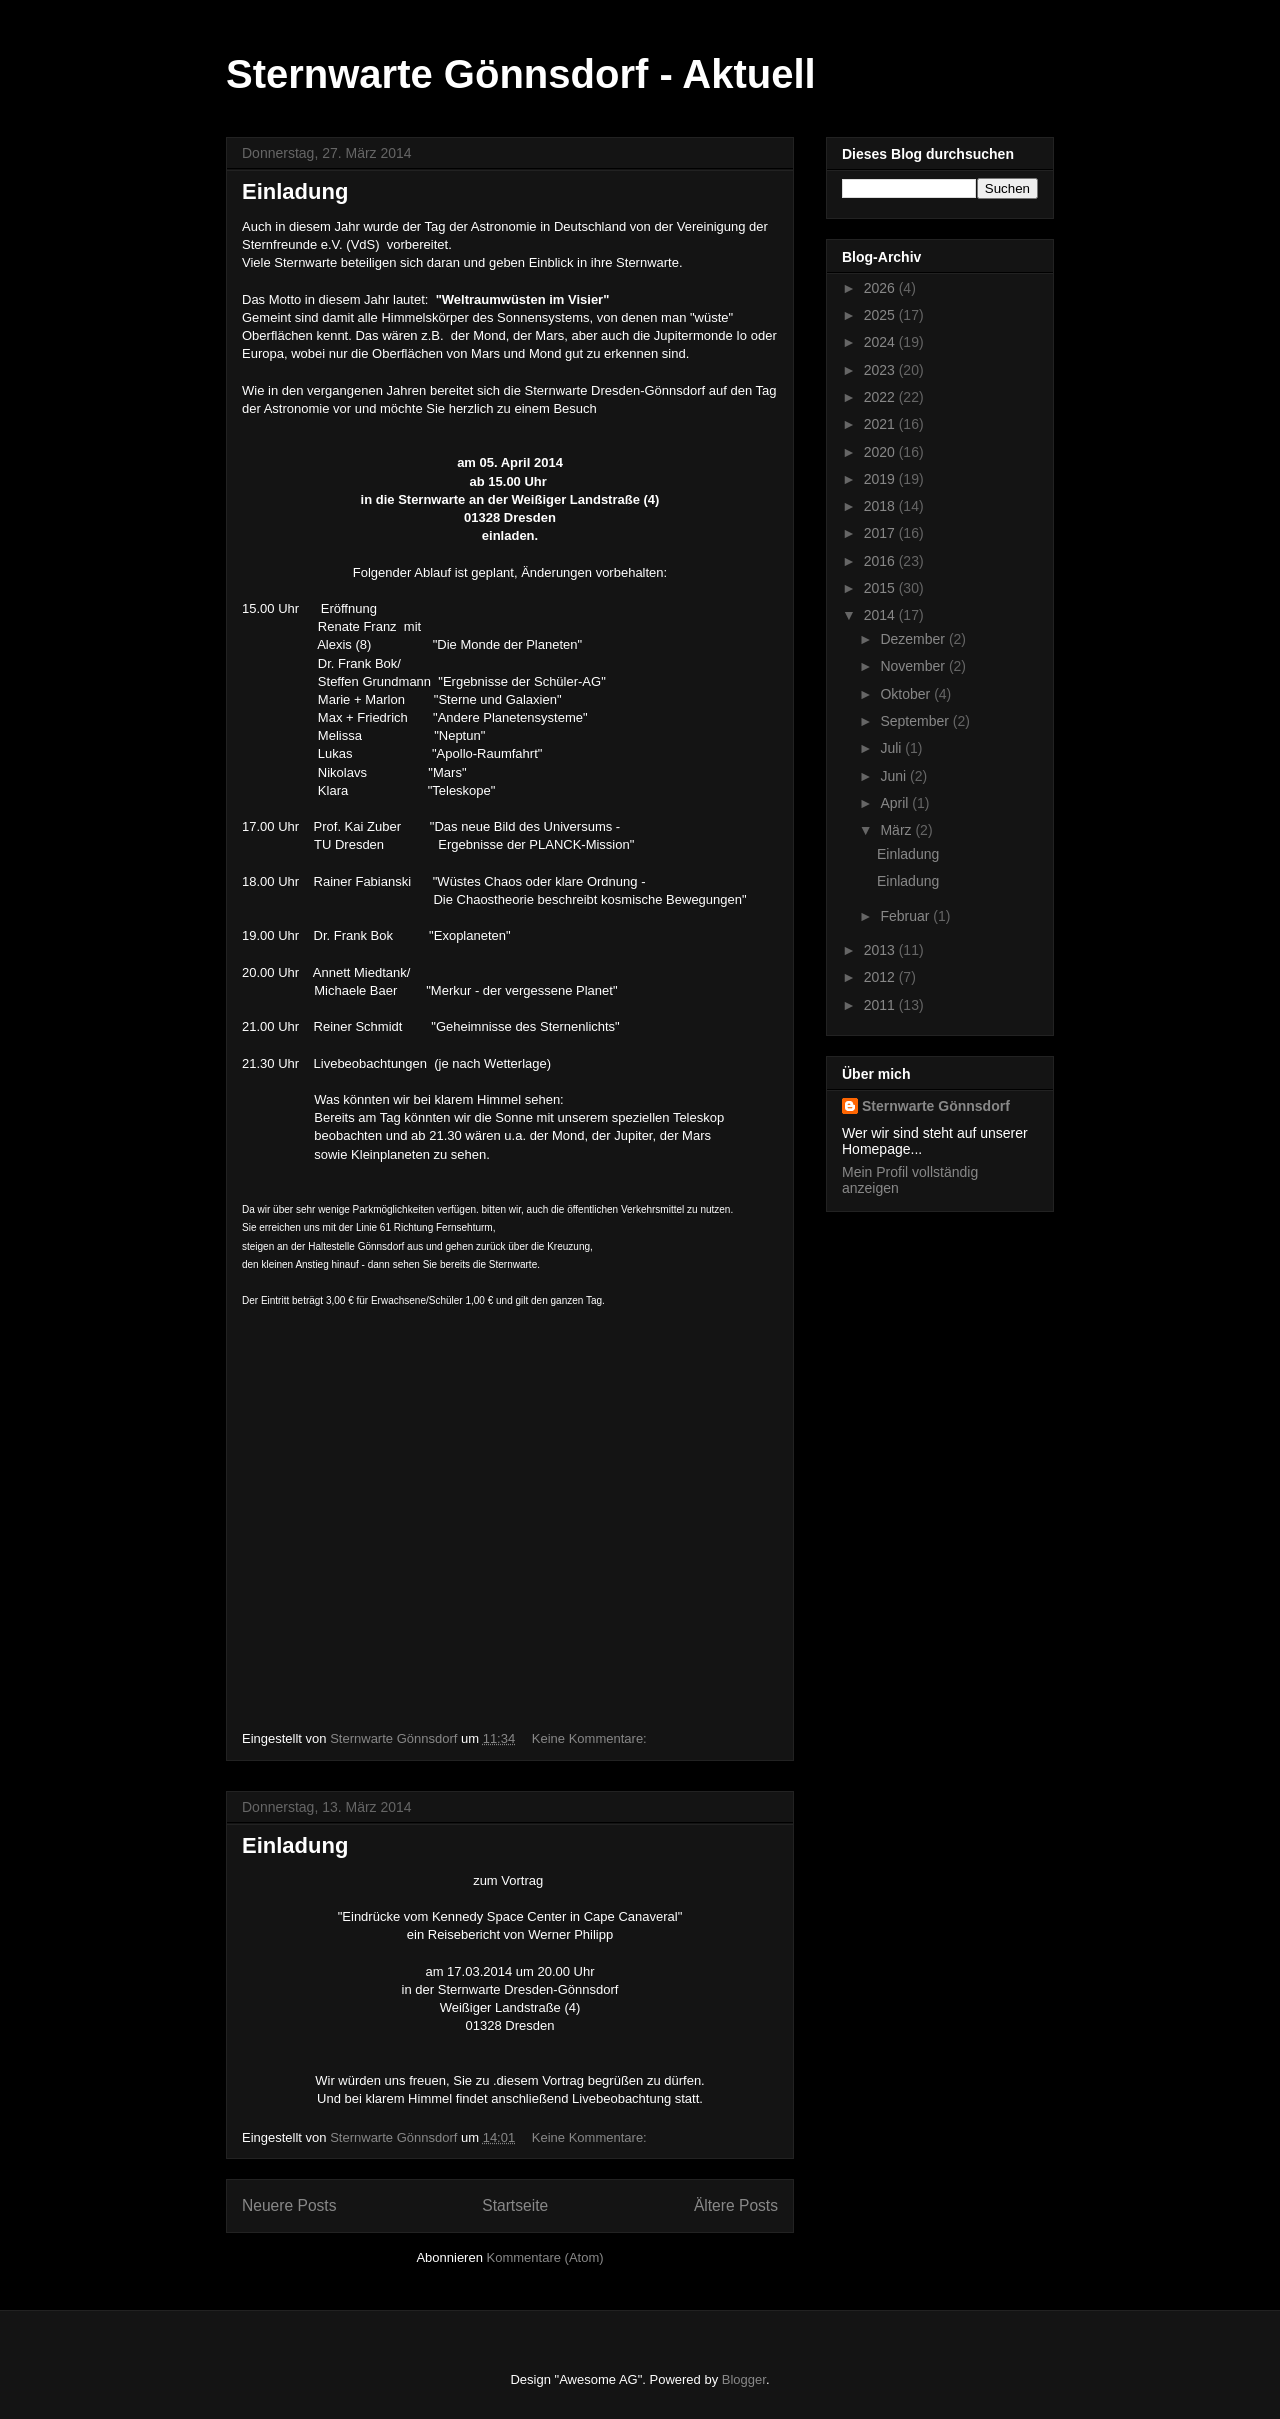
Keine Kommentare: (591, 1738)
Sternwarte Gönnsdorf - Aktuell (521, 74)
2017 (881, 533)
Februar (906, 916)
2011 (881, 1005)
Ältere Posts (736, 2205)
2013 (881, 950)
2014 (881, 615)
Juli (892, 748)
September (916, 721)
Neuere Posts (289, 2205)
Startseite (515, 2205)
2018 (881, 506)
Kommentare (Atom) (545, 2257)
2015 (881, 588)
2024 (881, 342)
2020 (881, 452)
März (897, 830)
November (914, 666)
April (896, 803)
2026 (881, 288)
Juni (895, 776)
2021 (881, 424)
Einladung (295, 191)
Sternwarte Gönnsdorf (936, 1106)
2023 (881, 370)
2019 (881, 479)
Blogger (744, 2379)
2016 (881, 561)
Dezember (914, 639)
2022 (881, 397)
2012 (881, 977)
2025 (881, 315)
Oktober (907, 694)
